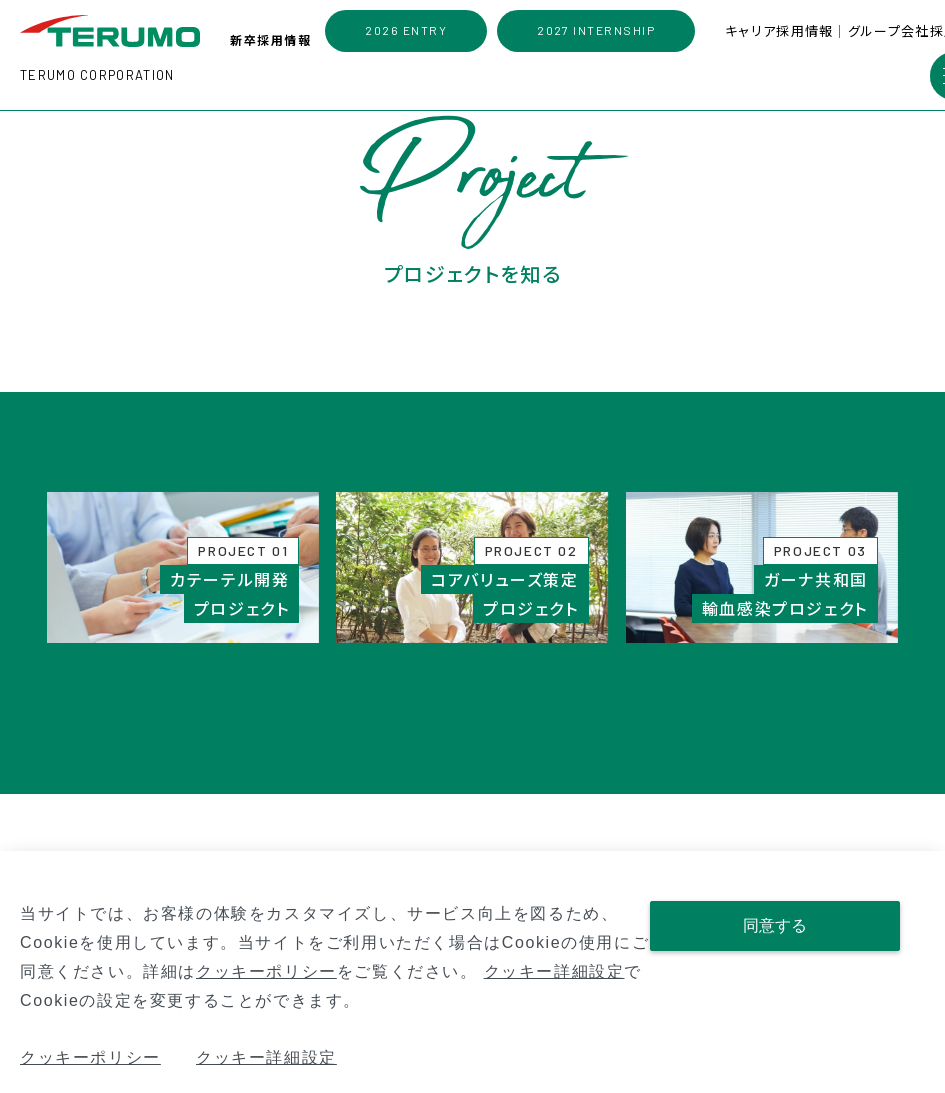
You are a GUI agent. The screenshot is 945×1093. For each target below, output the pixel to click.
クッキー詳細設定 (554, 971)
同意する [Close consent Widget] (775, 925)
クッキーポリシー (266, 971)
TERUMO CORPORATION (97, 75)
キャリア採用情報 (781, 30)
